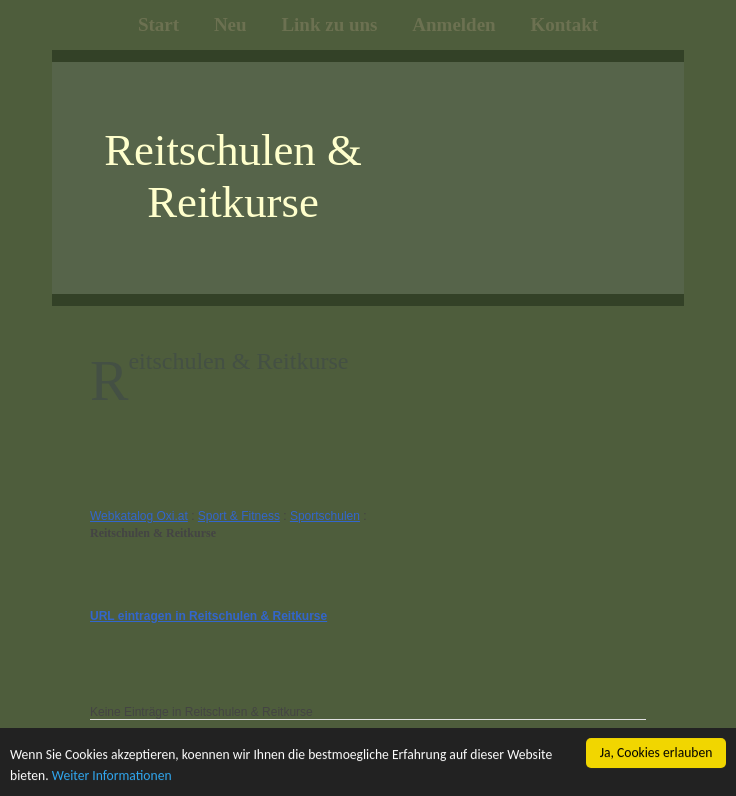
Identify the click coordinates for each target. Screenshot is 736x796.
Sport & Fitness (239, 516)
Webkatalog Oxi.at (139, 516)
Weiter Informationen (112, 775)
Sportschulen (325, 516)
